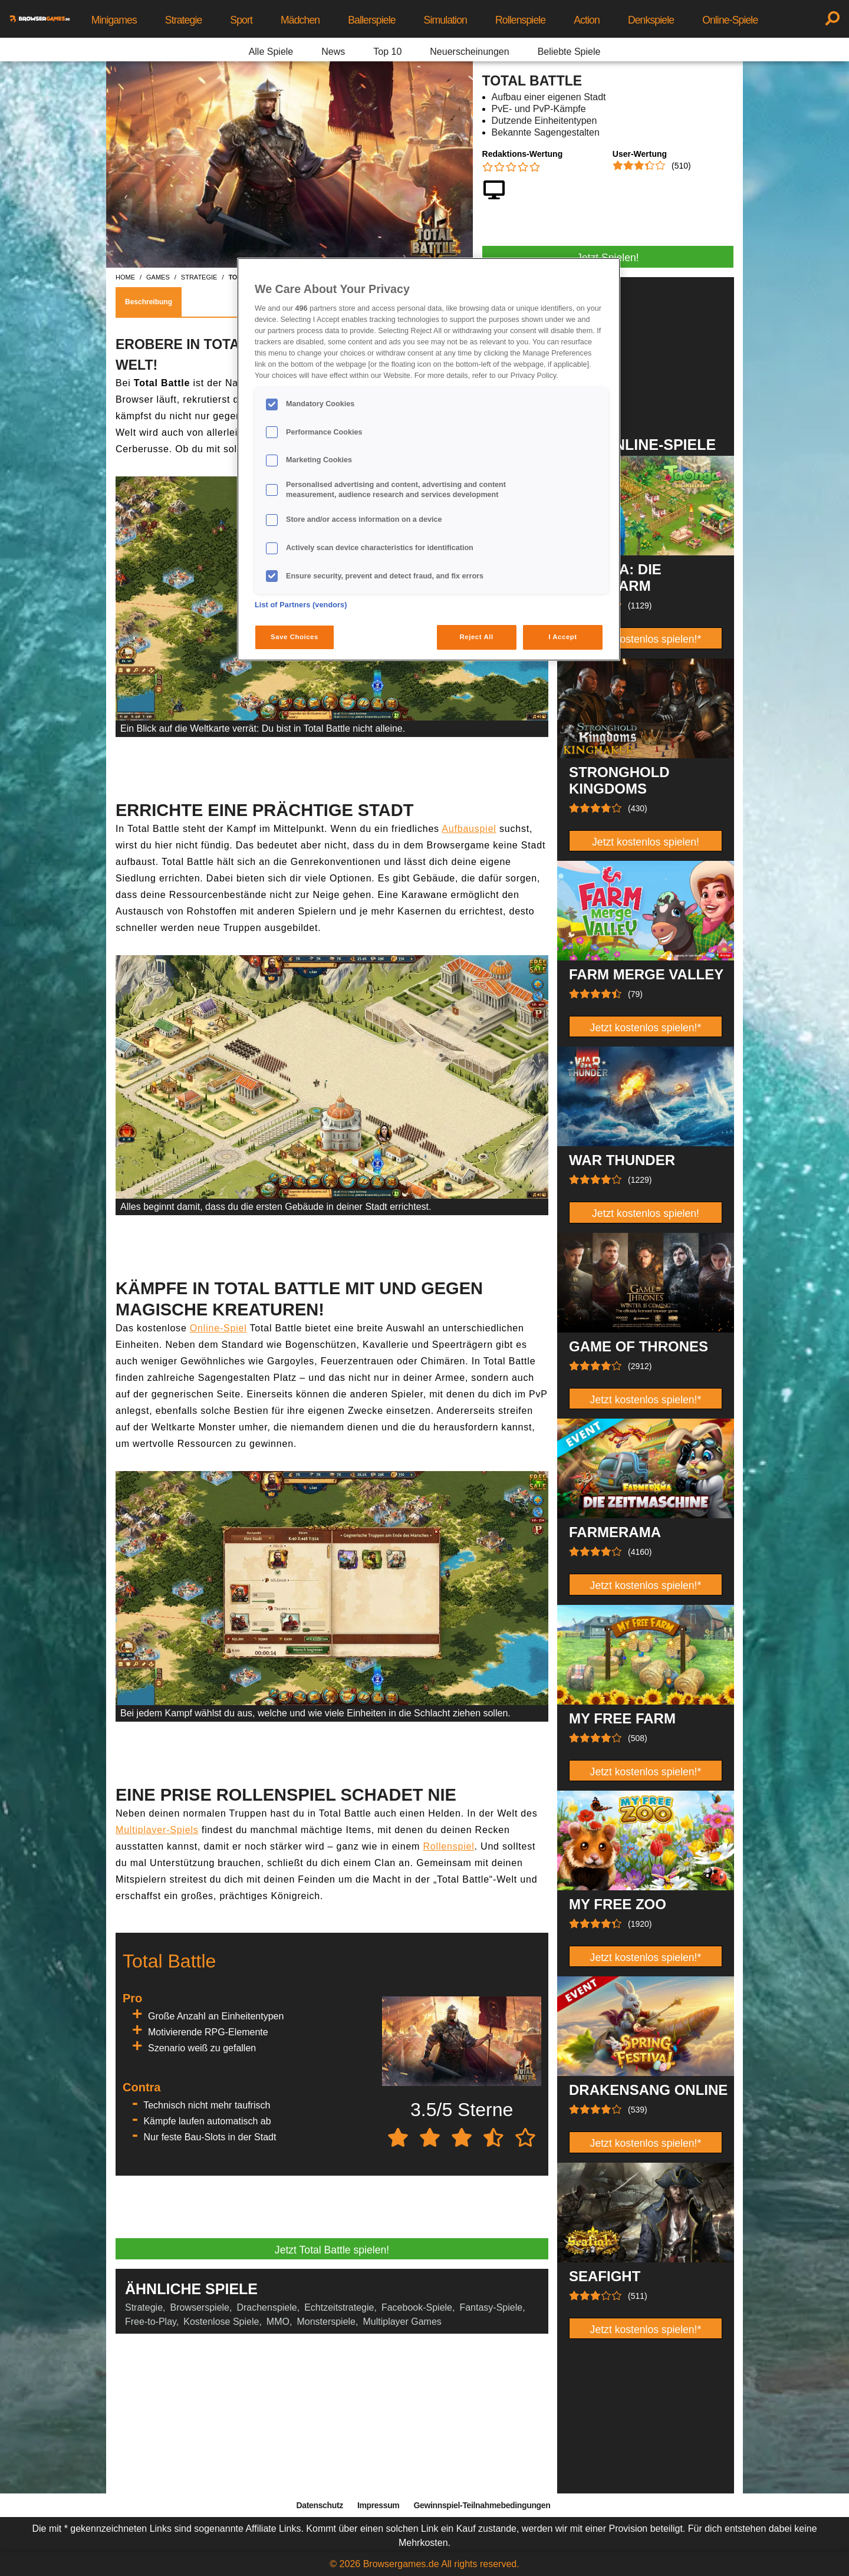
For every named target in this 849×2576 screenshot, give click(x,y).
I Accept (562, 636)
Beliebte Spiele (569, 52)
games (158, 277)
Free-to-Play (150, 2322)
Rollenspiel (448, 1846)
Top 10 (387, 52)
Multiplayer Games (402, 2322)
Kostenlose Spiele (221, 2322)
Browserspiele (199, 2307)
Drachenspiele (266, 2307)
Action (587, 20)
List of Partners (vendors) (301, 605)
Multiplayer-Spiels (157, 1830)
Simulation (445, 20)
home (125, 277)
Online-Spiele (730, 20)
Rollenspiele (520, 20)
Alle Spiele (271, 52)
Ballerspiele (371, 20)
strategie (199, 277)
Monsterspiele (326, 2322)
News (333, 52)
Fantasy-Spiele (490, 2307)
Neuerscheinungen (469, 52)
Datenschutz (320, 2505)
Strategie (183, 20)
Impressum (378, 2505)
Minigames (114, 20)
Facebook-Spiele (416, 2307)
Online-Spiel (218, 1328)
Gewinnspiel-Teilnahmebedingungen (481, 2505)
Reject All (476, 636)
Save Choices (294, 636)
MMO (277, 2322)
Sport (241, 20)
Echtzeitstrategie (339, 2307)
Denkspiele (651, 20)
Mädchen (300, 20)
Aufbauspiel (469, 829)
